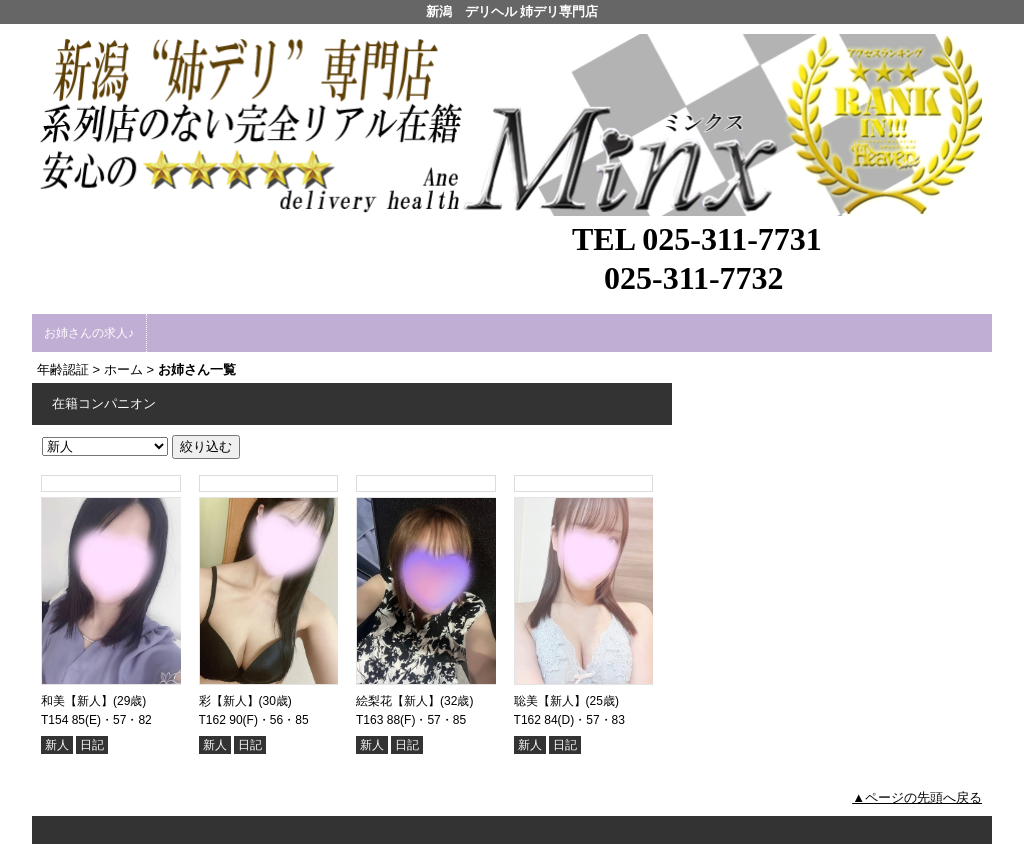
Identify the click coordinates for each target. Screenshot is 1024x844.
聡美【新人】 (550, 701)
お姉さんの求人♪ (89, 333)
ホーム (123, 369)
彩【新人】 (229, 701)
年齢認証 (63, 369)
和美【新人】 (77, 701)
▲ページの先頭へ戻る (917, 797)
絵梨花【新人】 (398, 701)
